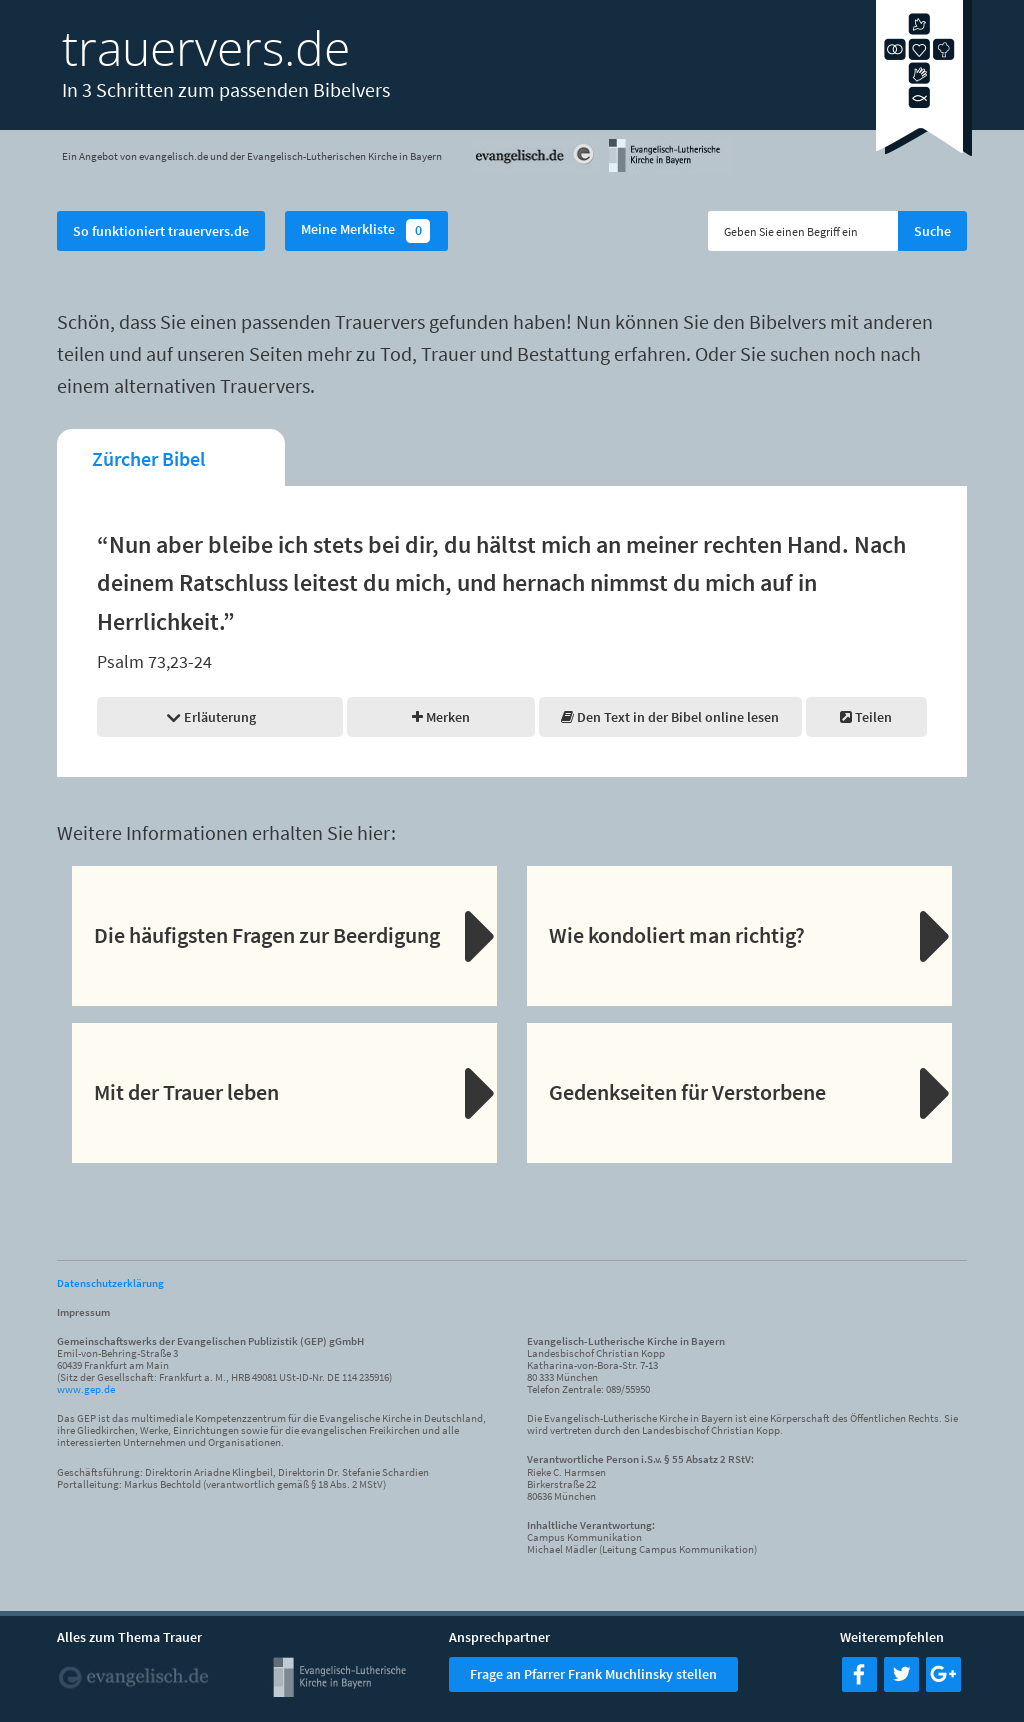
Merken (441, 717)
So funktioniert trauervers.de (161, 231)
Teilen (866, 717)
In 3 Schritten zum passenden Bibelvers (226, 89)
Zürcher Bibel (148, 458)
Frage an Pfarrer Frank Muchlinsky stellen (593, 1674)
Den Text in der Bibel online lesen (670, 717)
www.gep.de (86, 1389)
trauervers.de (206, 47)
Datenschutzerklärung (110, 1283)
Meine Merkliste (366, 231)
